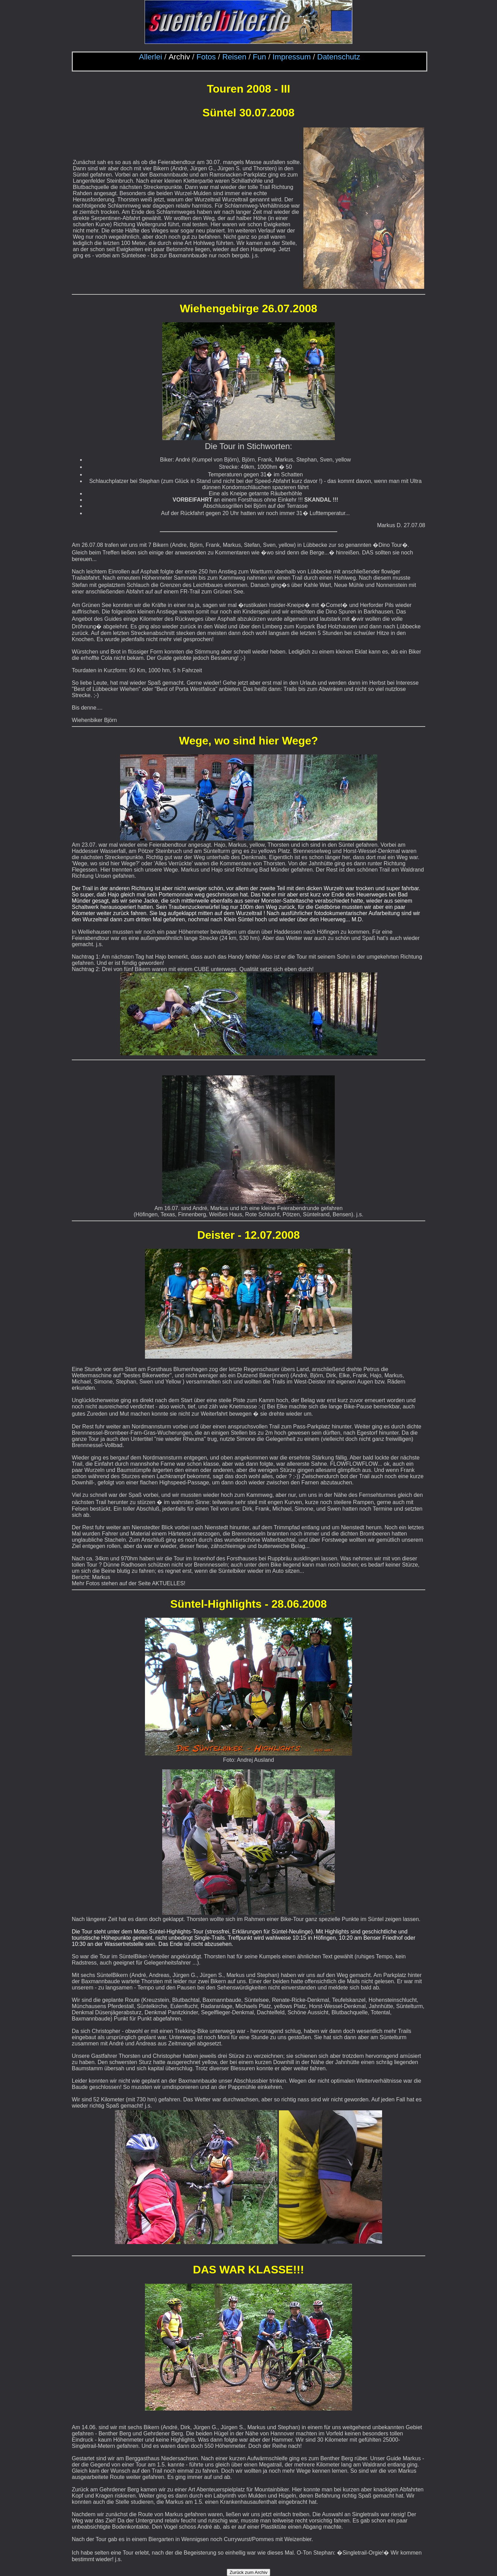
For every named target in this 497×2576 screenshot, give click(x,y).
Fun (259, 57)
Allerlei (150, 57)
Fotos (206, 57)
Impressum (292, 57)
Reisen (234, 57)
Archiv (179, 57)
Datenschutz (338, 57)
